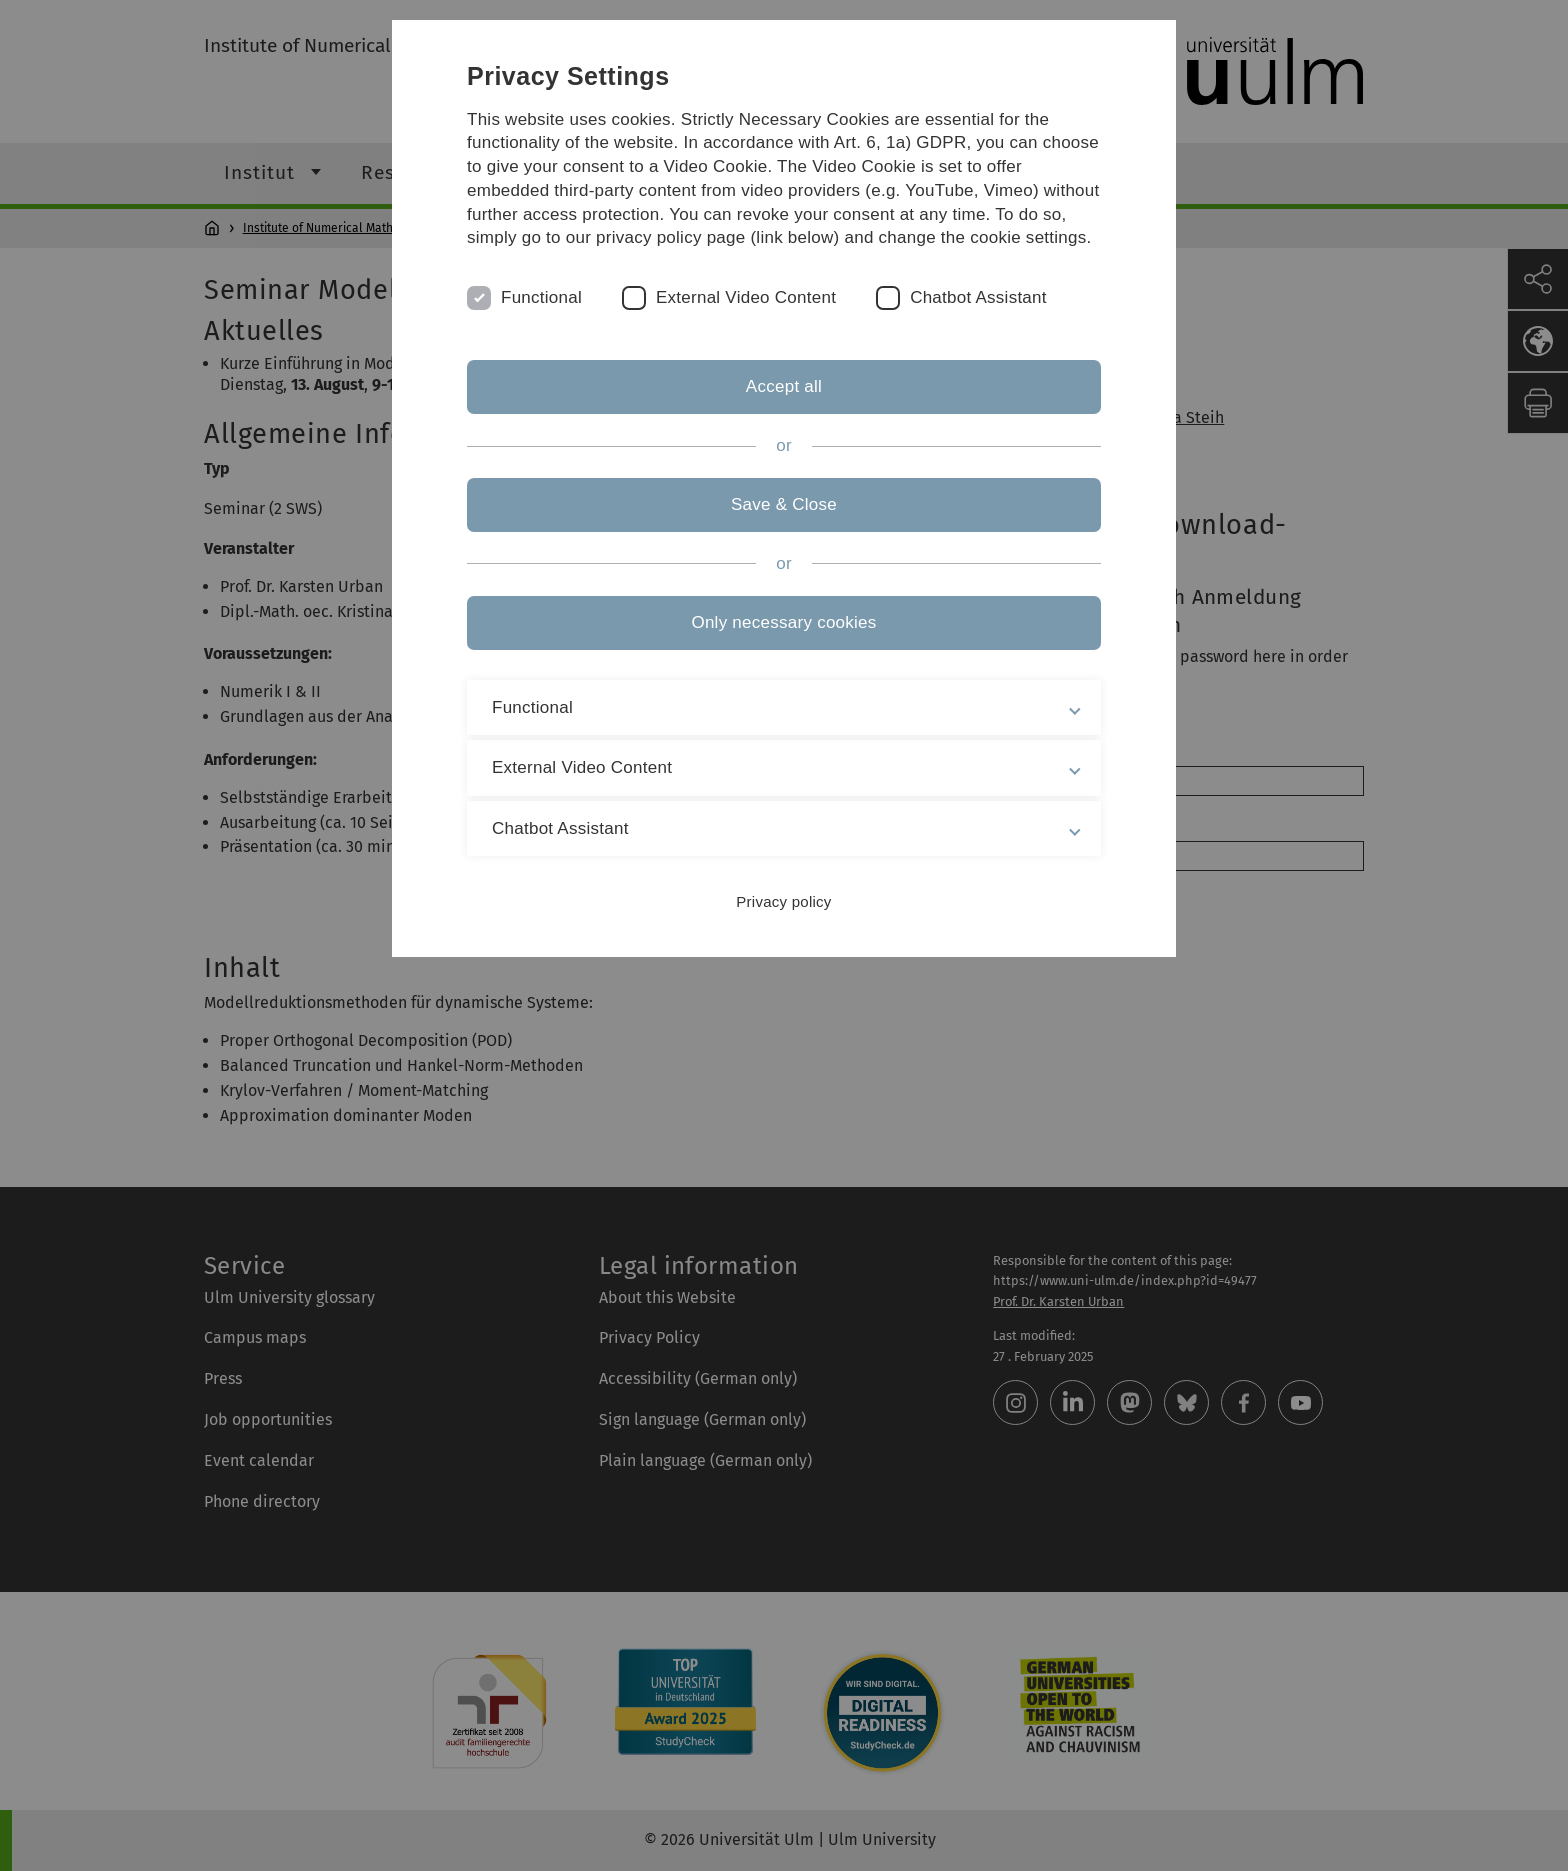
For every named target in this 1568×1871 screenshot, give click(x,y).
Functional (541, 297)
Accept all (784, 386)
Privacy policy (783, 901)
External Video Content (746, 297)
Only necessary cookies (783, 622)
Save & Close (784, 504)
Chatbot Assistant (978, 297)
